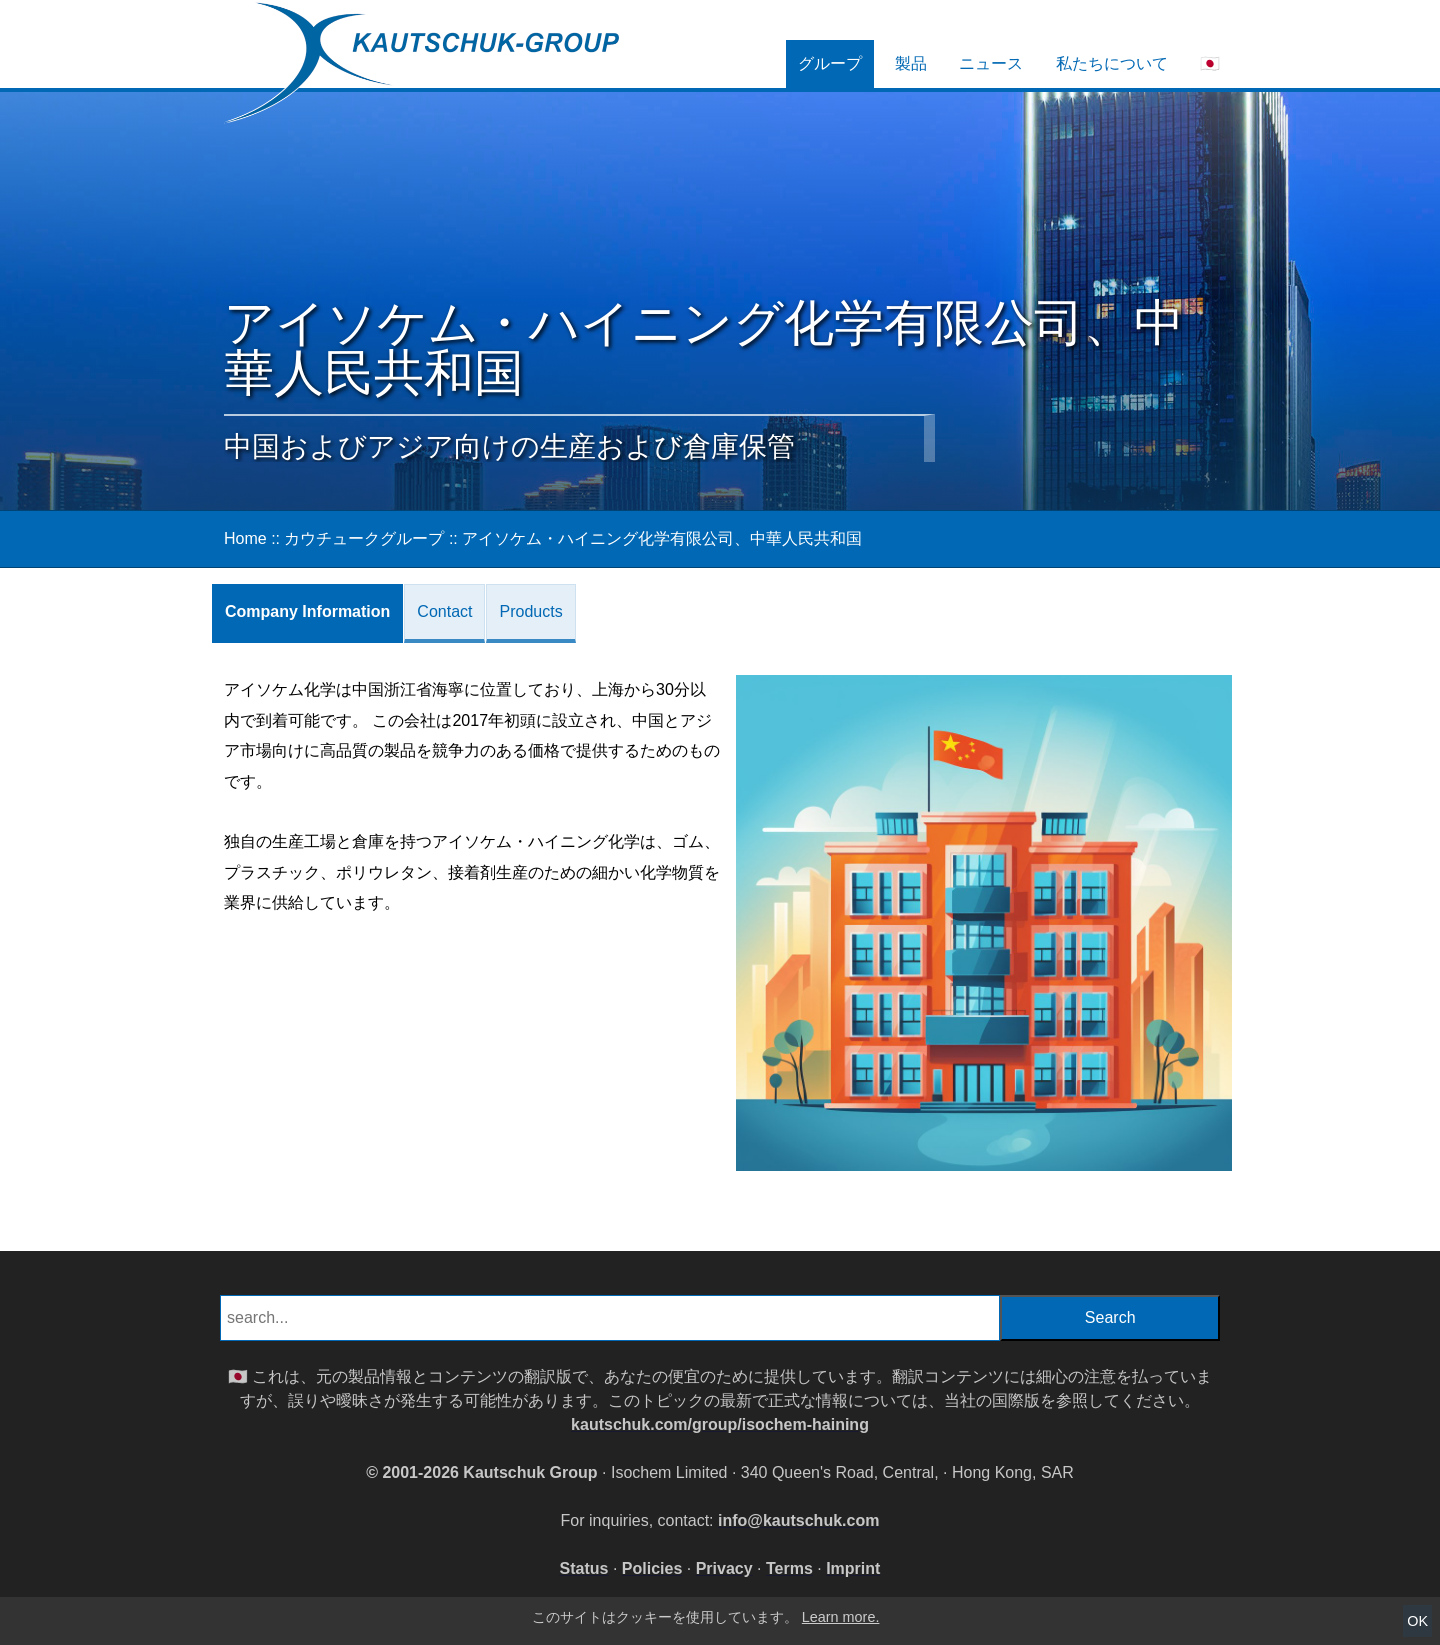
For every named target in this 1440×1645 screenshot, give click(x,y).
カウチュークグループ (364, 538)
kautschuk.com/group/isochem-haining (720, 1424)
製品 (911, 63)
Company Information (307, 611)
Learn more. (841, 1617)
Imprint (853, 1568)
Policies (652, 1568)
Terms (789, 1568)
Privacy (724, 1568)
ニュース (991, 63)
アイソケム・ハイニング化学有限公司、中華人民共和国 (662, 538)
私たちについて (1112, 63)
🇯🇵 (1210, 63)
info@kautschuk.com (798, 1520)
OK (1417, 1621)
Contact (444, 611)
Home (245, 538)
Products (530, 611)
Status (584, 1568)
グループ (830, 63)
